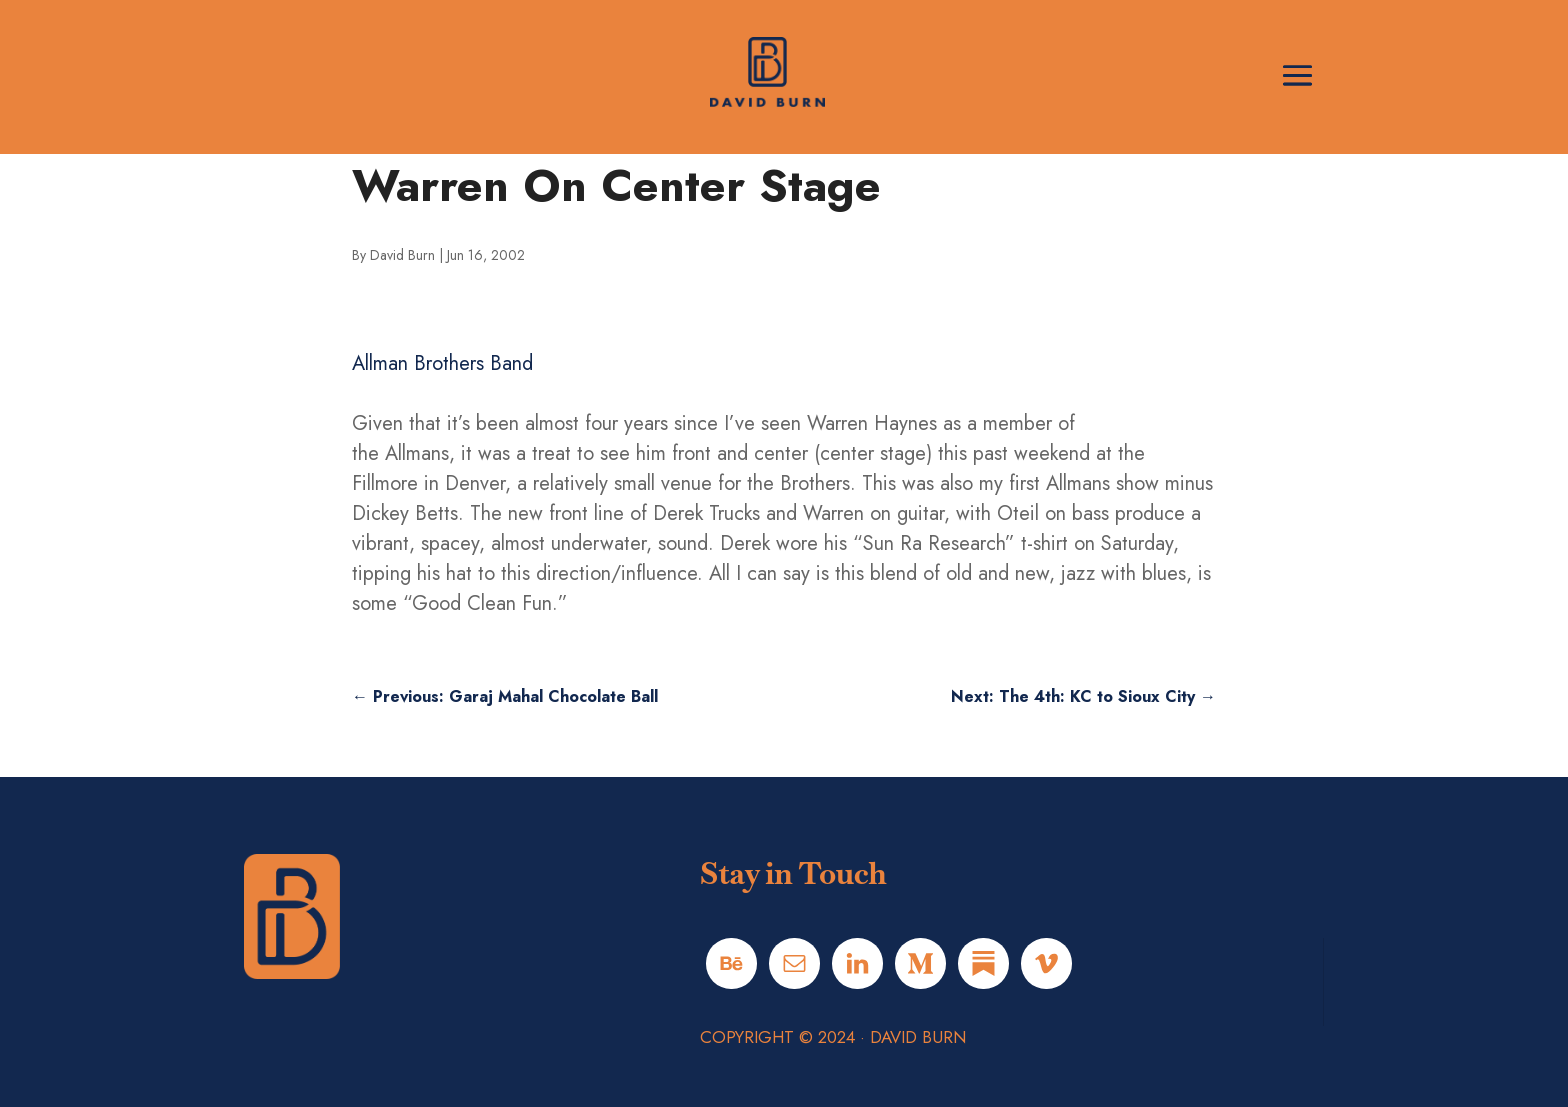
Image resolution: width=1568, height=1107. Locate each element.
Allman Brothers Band (442, 363)
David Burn (402, 255)
